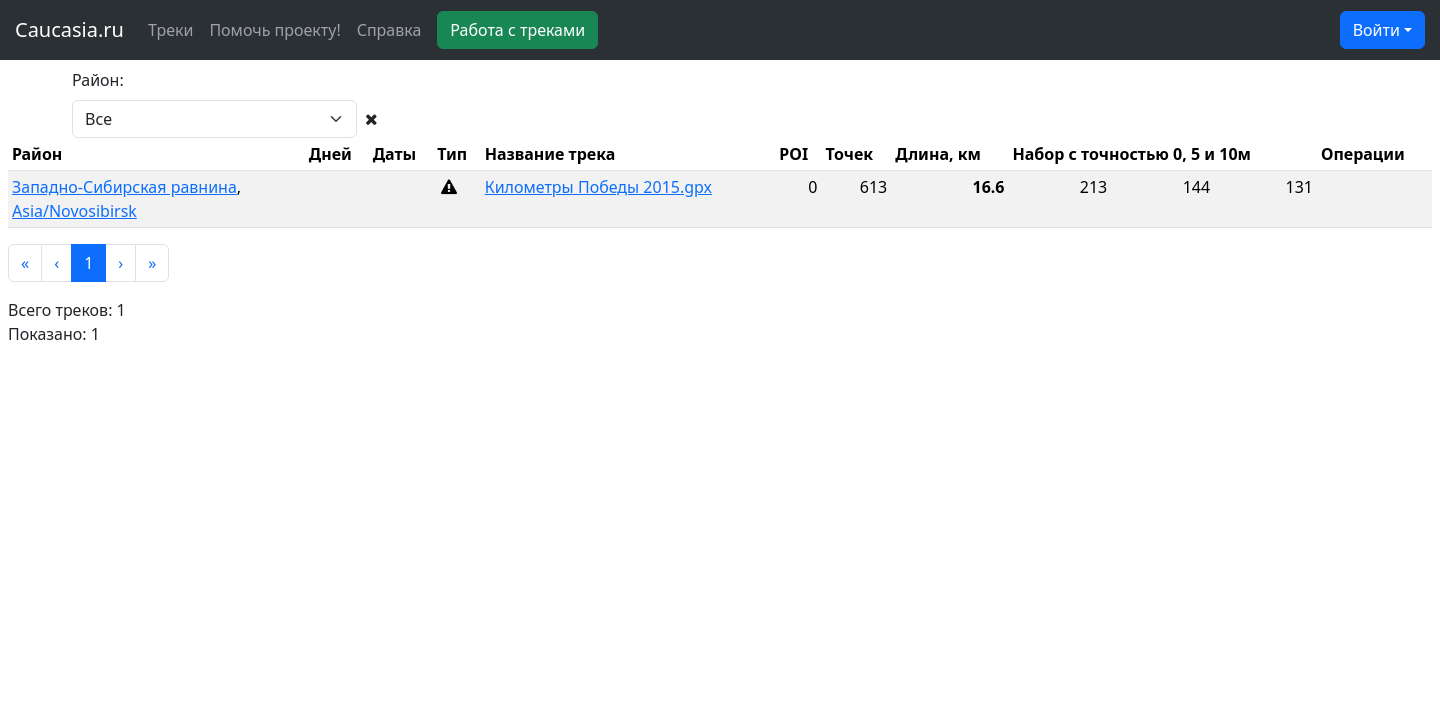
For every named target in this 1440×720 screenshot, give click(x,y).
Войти (1376, 30)
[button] (25, 263)
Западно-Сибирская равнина (124, 187)
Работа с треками (517, 30)
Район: (98, 80)
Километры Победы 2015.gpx (598, 187)
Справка (389, 30)
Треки (170, 30)
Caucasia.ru (69, 29)
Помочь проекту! (274, 30)
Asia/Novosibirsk (74, 211)
